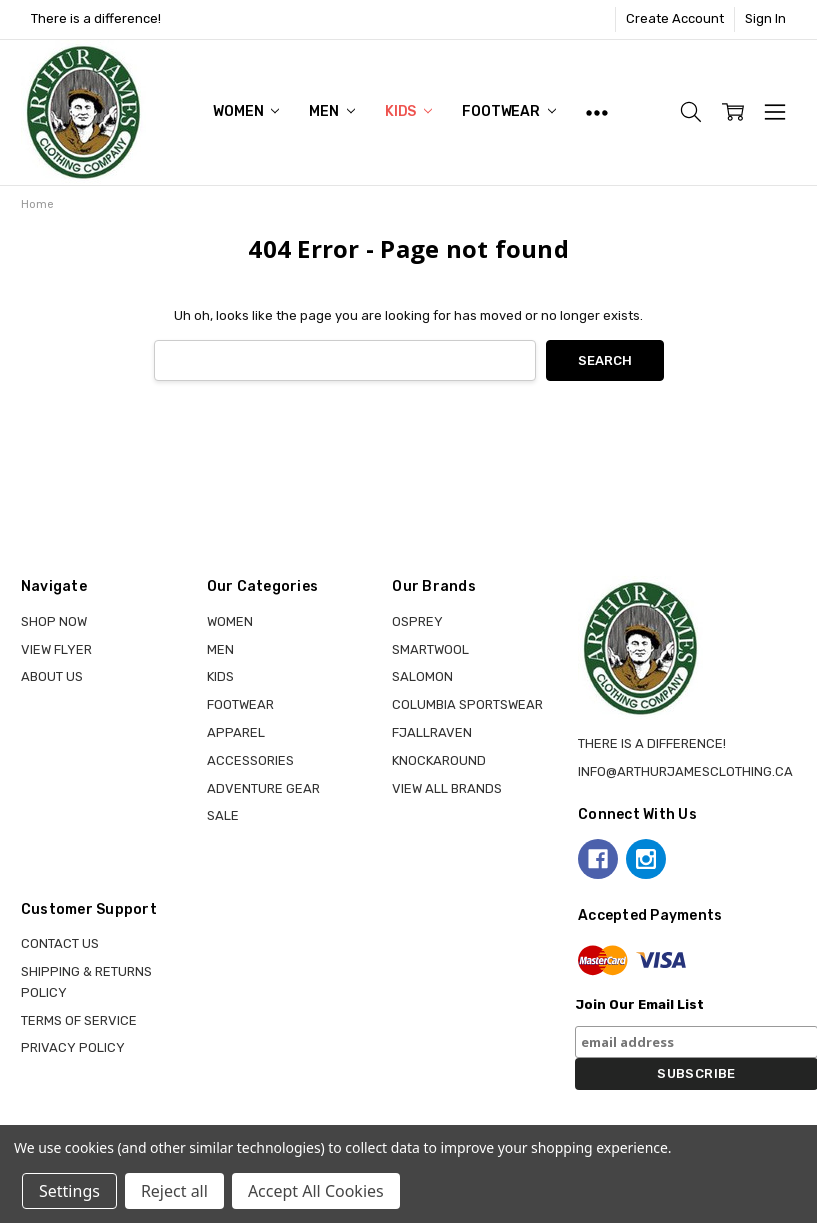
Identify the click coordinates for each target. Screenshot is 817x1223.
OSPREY (417, 621)
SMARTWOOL (430, 649)
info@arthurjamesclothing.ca (685, 771)
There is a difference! (96, 18)
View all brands (447, 788)
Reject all (174, 1191)
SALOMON (422, 676)
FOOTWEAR (509, 111)
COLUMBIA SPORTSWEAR (467, 704)
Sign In (765, 18)
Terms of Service (79, 1020)
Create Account (675, 18)
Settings (69, 1191)
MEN (331, 111)
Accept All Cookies (316, 1191)
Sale (223, 815)
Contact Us (60, 943)
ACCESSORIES (250, 760)
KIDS (408, 111)
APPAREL (236, 732)
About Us (52, 676)
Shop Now (54, 621)
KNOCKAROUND (439, 760)
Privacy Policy (73, 1047)
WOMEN (246, 111)
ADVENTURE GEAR (263, 788)
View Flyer (56, 649)
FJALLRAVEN (432, 732)
